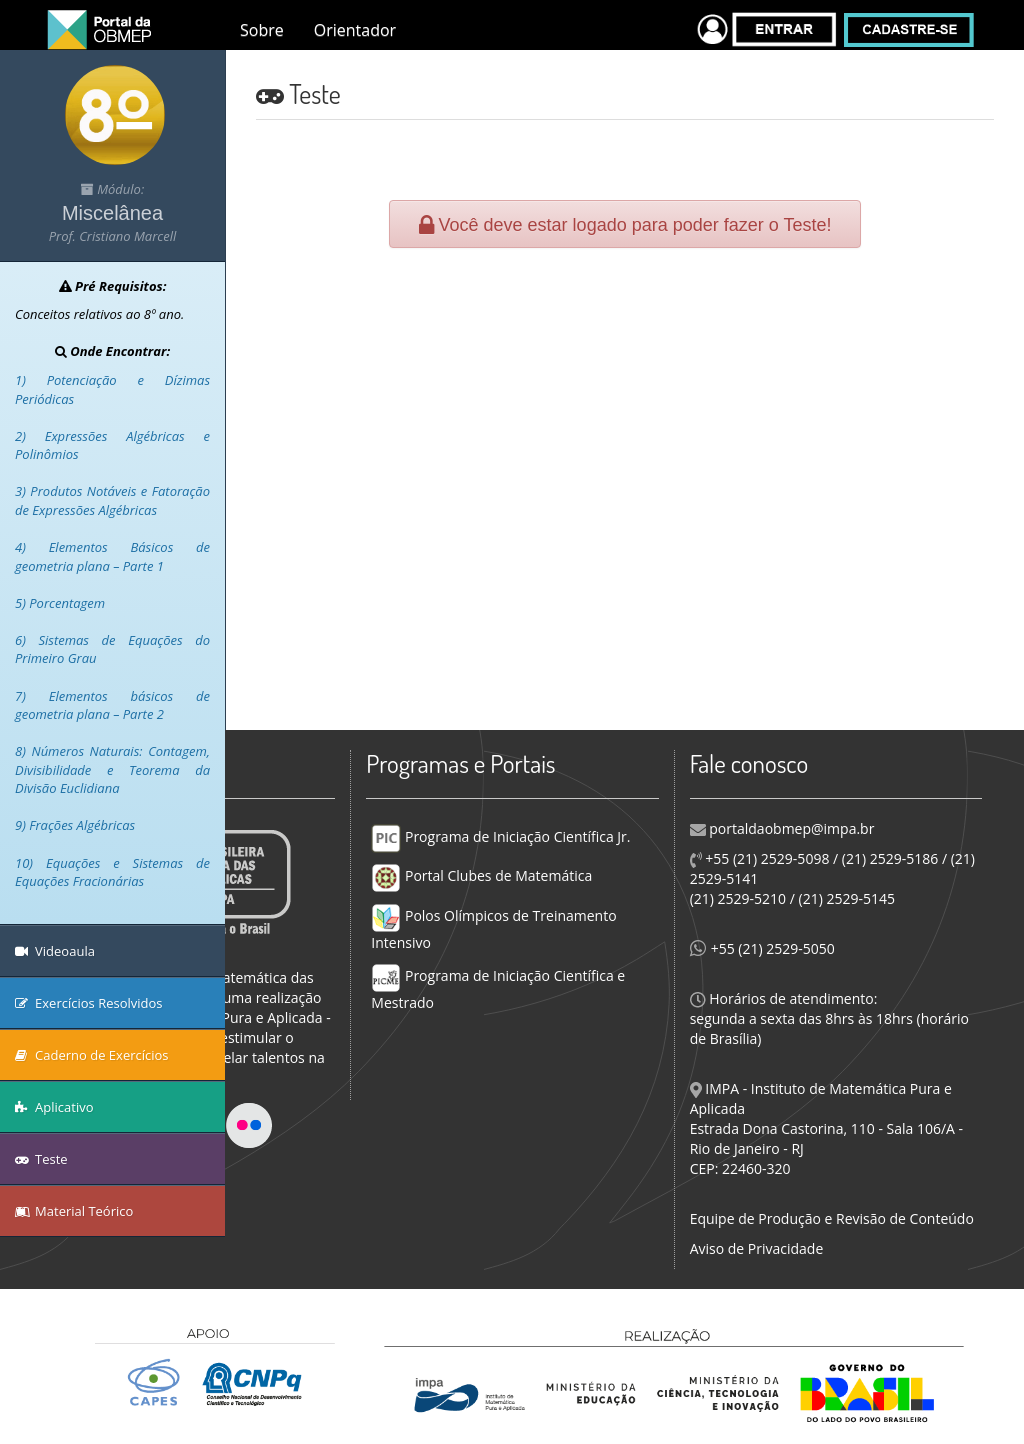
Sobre (262, 30)
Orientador (355, 30)
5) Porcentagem (60, 603)
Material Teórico (74, 1211)
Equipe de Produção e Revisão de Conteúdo (832, 1218)
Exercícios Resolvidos (89, 1003)
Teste (41, 1159)
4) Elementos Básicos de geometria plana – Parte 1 (112, 556)
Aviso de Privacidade (757, 1248)
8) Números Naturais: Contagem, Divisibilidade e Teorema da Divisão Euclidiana (112, 769)
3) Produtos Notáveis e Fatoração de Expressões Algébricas (112, 500)
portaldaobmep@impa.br (790, 828)
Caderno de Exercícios (92, 1055)
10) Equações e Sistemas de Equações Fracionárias (112, 872)
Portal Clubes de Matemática (481, 875)
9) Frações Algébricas (75, 825)
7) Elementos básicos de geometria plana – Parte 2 (112, 705)
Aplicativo (54, 1107)
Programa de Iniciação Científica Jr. (500, 836)
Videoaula (55, 951)
